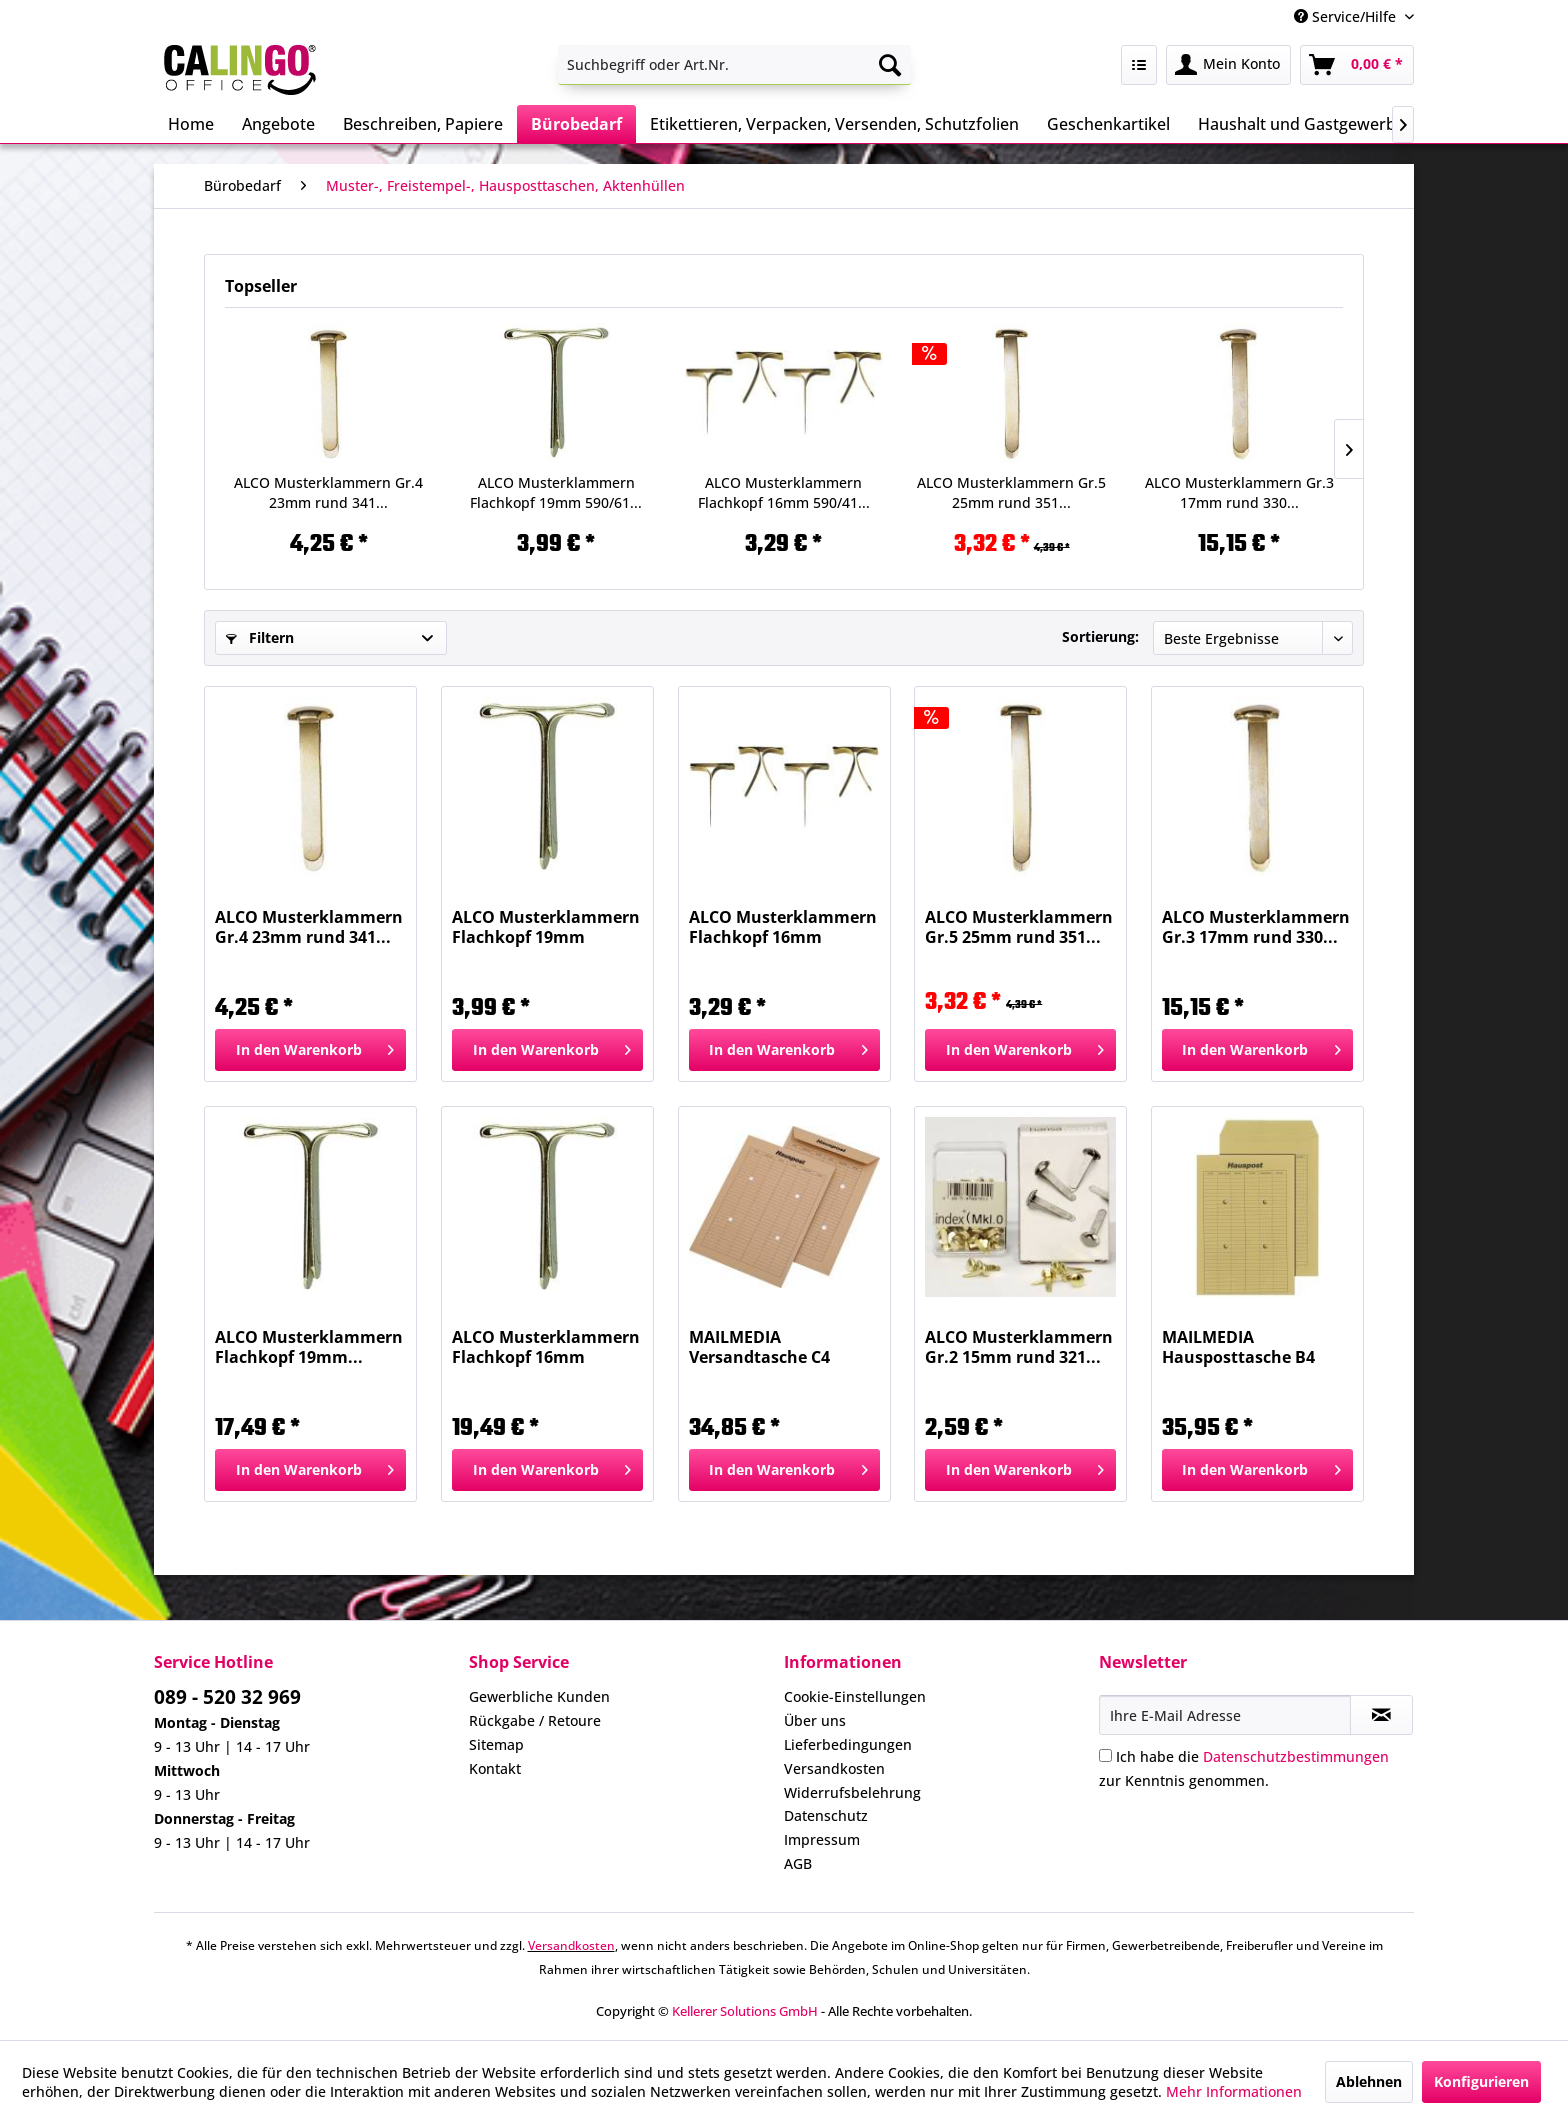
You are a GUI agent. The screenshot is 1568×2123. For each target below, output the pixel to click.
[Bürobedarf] (576, 124)
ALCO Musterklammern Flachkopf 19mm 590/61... (556, 492)
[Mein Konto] (1228, 65)
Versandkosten (834, 1768)
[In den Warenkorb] (310, 1050)
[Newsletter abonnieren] (1381, 1715)
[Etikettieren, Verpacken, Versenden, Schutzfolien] (834, 124)
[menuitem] (734, 65)
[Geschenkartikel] (1108, 124)
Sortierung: (1100, 636)
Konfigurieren (1481, 2081)
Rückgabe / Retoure (535, 1720)
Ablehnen (1369, 2081)
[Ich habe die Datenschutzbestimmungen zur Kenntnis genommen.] (1105, 1755)
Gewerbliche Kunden (539, 1696)
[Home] (191, 124)
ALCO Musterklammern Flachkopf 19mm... (309, 1347)
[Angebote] (278, 124)
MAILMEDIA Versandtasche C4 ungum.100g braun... (772, 1347)
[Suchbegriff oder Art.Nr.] (734, 65)
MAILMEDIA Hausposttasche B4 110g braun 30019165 (1244, 1347)
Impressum (822, 1839)
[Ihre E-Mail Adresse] (1225, 1715)
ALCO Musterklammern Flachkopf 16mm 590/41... (784, 492)
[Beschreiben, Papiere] (423, 124)
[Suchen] (890, 65)
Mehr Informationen (1234, 2091)
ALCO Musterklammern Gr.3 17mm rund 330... (1239, 492)
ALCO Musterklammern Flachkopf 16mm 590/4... (546, 1347)
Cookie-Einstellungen (855, 1696)
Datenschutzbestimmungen (1296, 1756)
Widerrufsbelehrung (852, 1792)
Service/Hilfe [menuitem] (1347, 16)
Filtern (260, 637)
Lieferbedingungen (848, 1744)
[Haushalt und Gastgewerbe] (1301, 124)
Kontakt (495, 1768)
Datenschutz (826, 1815)
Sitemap (496, 1744)
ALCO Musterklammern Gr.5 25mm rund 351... (1011, 492)
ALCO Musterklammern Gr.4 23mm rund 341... (328, 492)
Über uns (815, 1720)
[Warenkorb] (1357, 65)
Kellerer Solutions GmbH (745, 2011)
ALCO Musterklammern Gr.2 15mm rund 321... (1019, 1347)
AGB (798, 1863)
